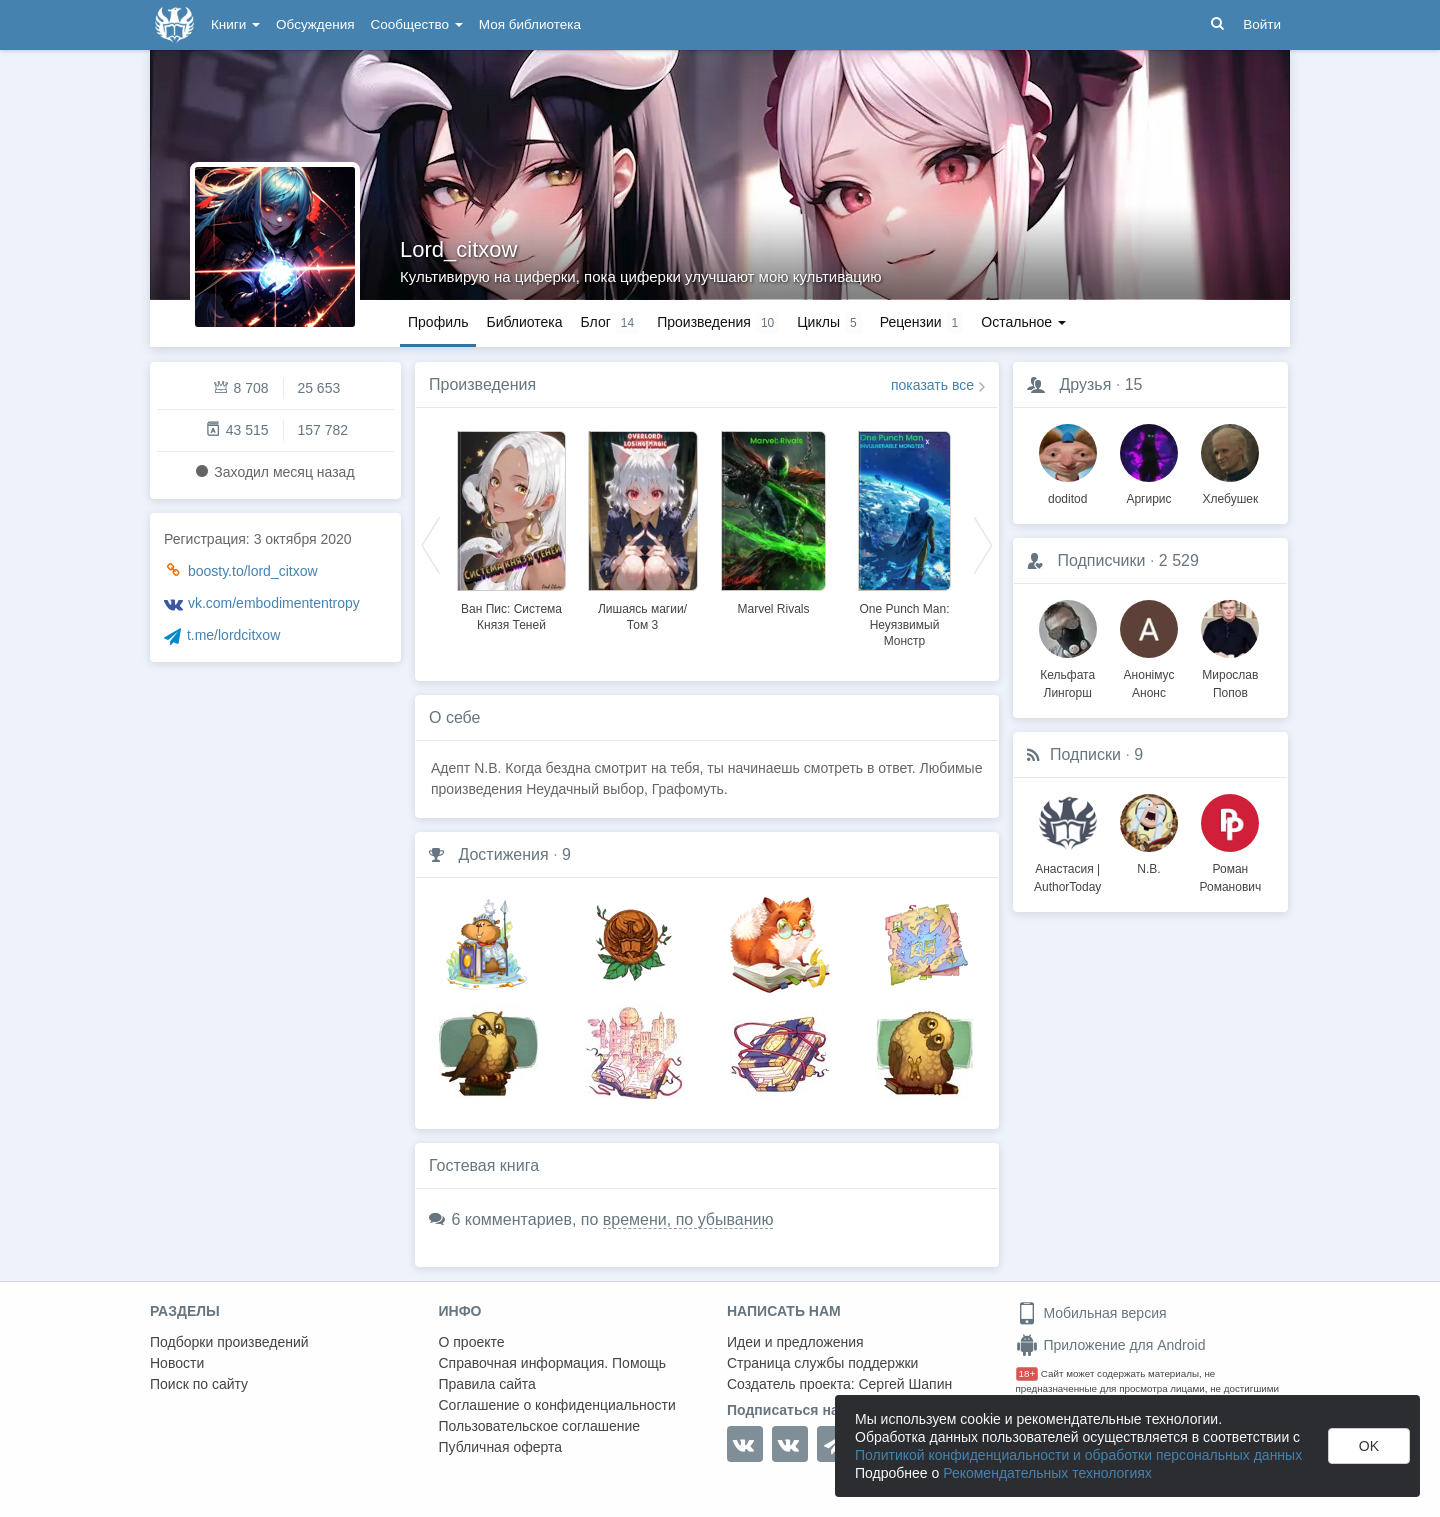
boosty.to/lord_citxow (253, 571)
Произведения (482, 384)
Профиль (438, 322)
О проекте (472, 1342)
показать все (932, 385)
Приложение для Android (1111, 1345)
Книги (235, 24)
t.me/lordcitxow (233, 635)
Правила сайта (487, 1384)
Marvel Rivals (773, 609)
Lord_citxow (458, 249)
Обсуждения (315, 24)
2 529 (1179, 560)
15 (1134, 384)
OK (1369, 1446)
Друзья (1085, 384)
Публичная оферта (501, 1447)
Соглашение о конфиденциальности (557, 1405)
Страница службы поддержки (822, 1363)
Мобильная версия (1091, 1313)
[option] (511, 528)
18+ (1027, 1373)
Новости (177, 1363)
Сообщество (417, 24)
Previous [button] (431, 544)
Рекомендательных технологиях (1047, 1473)
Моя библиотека (530, 24)
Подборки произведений (229, 1342)
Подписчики (1101, 560)
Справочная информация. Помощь (553, 1363)
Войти (1262, 24)
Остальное (1023, 322)
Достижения (503, 854)
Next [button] (983, 544)
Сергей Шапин (905, 1384)
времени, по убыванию (688, 1219)
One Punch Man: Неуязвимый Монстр (904, 625)
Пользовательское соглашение (540, 1426)
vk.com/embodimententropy (274, 603)
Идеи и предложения (795, 1342)
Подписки (1085, 754)
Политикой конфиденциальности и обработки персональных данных (1078, 1455)
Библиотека (524, 322)
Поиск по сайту (199, 1384)
